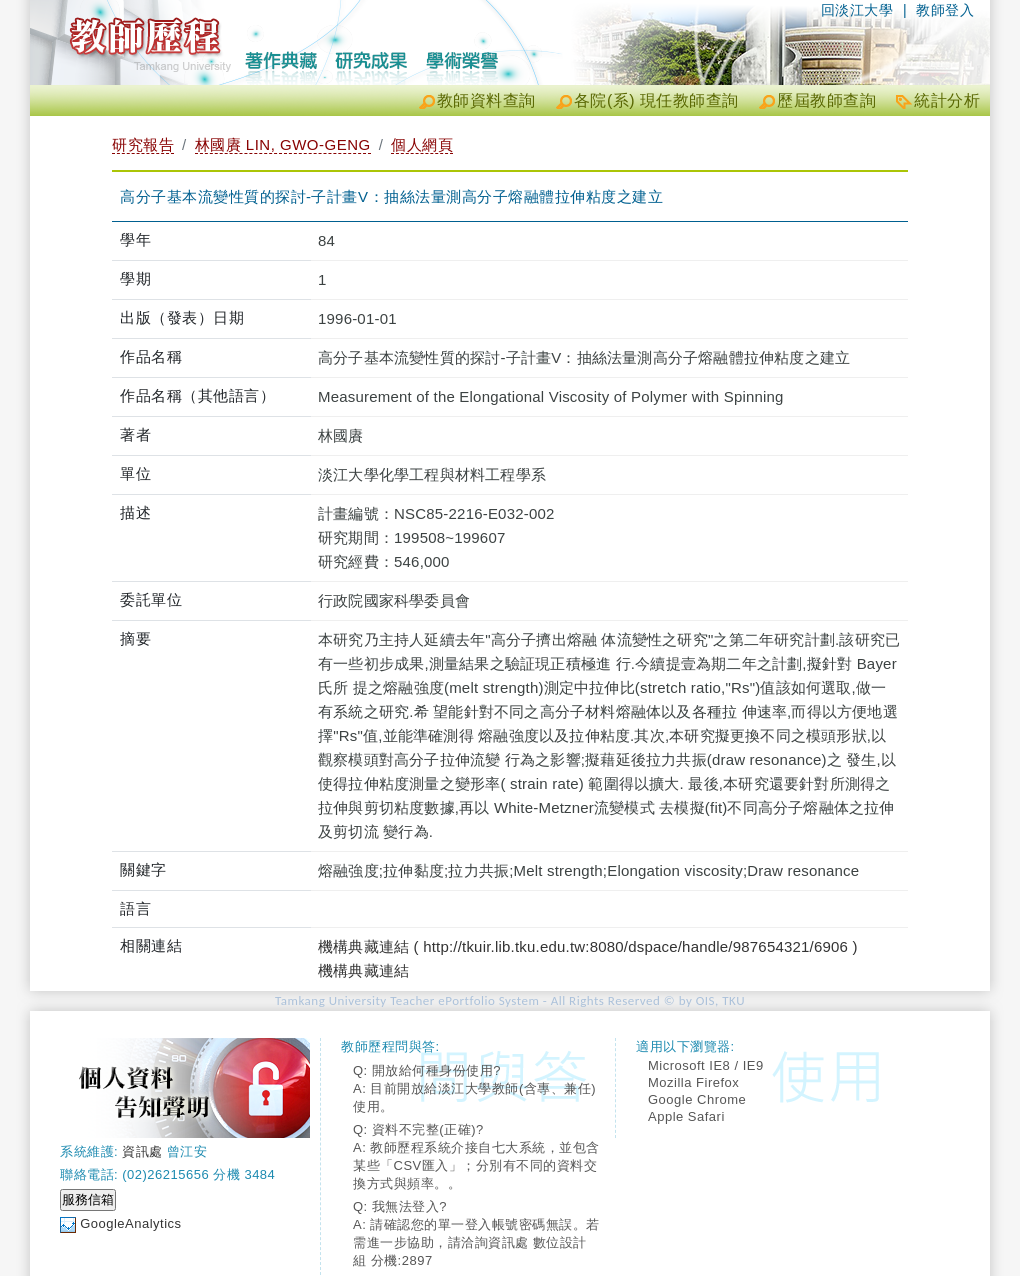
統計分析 (947, 100)
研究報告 (143, 144)
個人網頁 (422, 144)
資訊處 (142, 1151)
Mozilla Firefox (693, 1082)
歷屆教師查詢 (826, 100)
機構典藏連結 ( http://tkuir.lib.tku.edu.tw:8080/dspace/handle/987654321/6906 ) (588, 946)
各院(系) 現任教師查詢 (656, 100)
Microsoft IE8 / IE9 (706, 1065)
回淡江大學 (857, 10)
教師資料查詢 (486, 100)
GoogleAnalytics (130, 1223)
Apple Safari (686, 1116)
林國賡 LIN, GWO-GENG (283, 144)
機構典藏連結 (363, 970)
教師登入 (945, 10)
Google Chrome (697, 1099)
